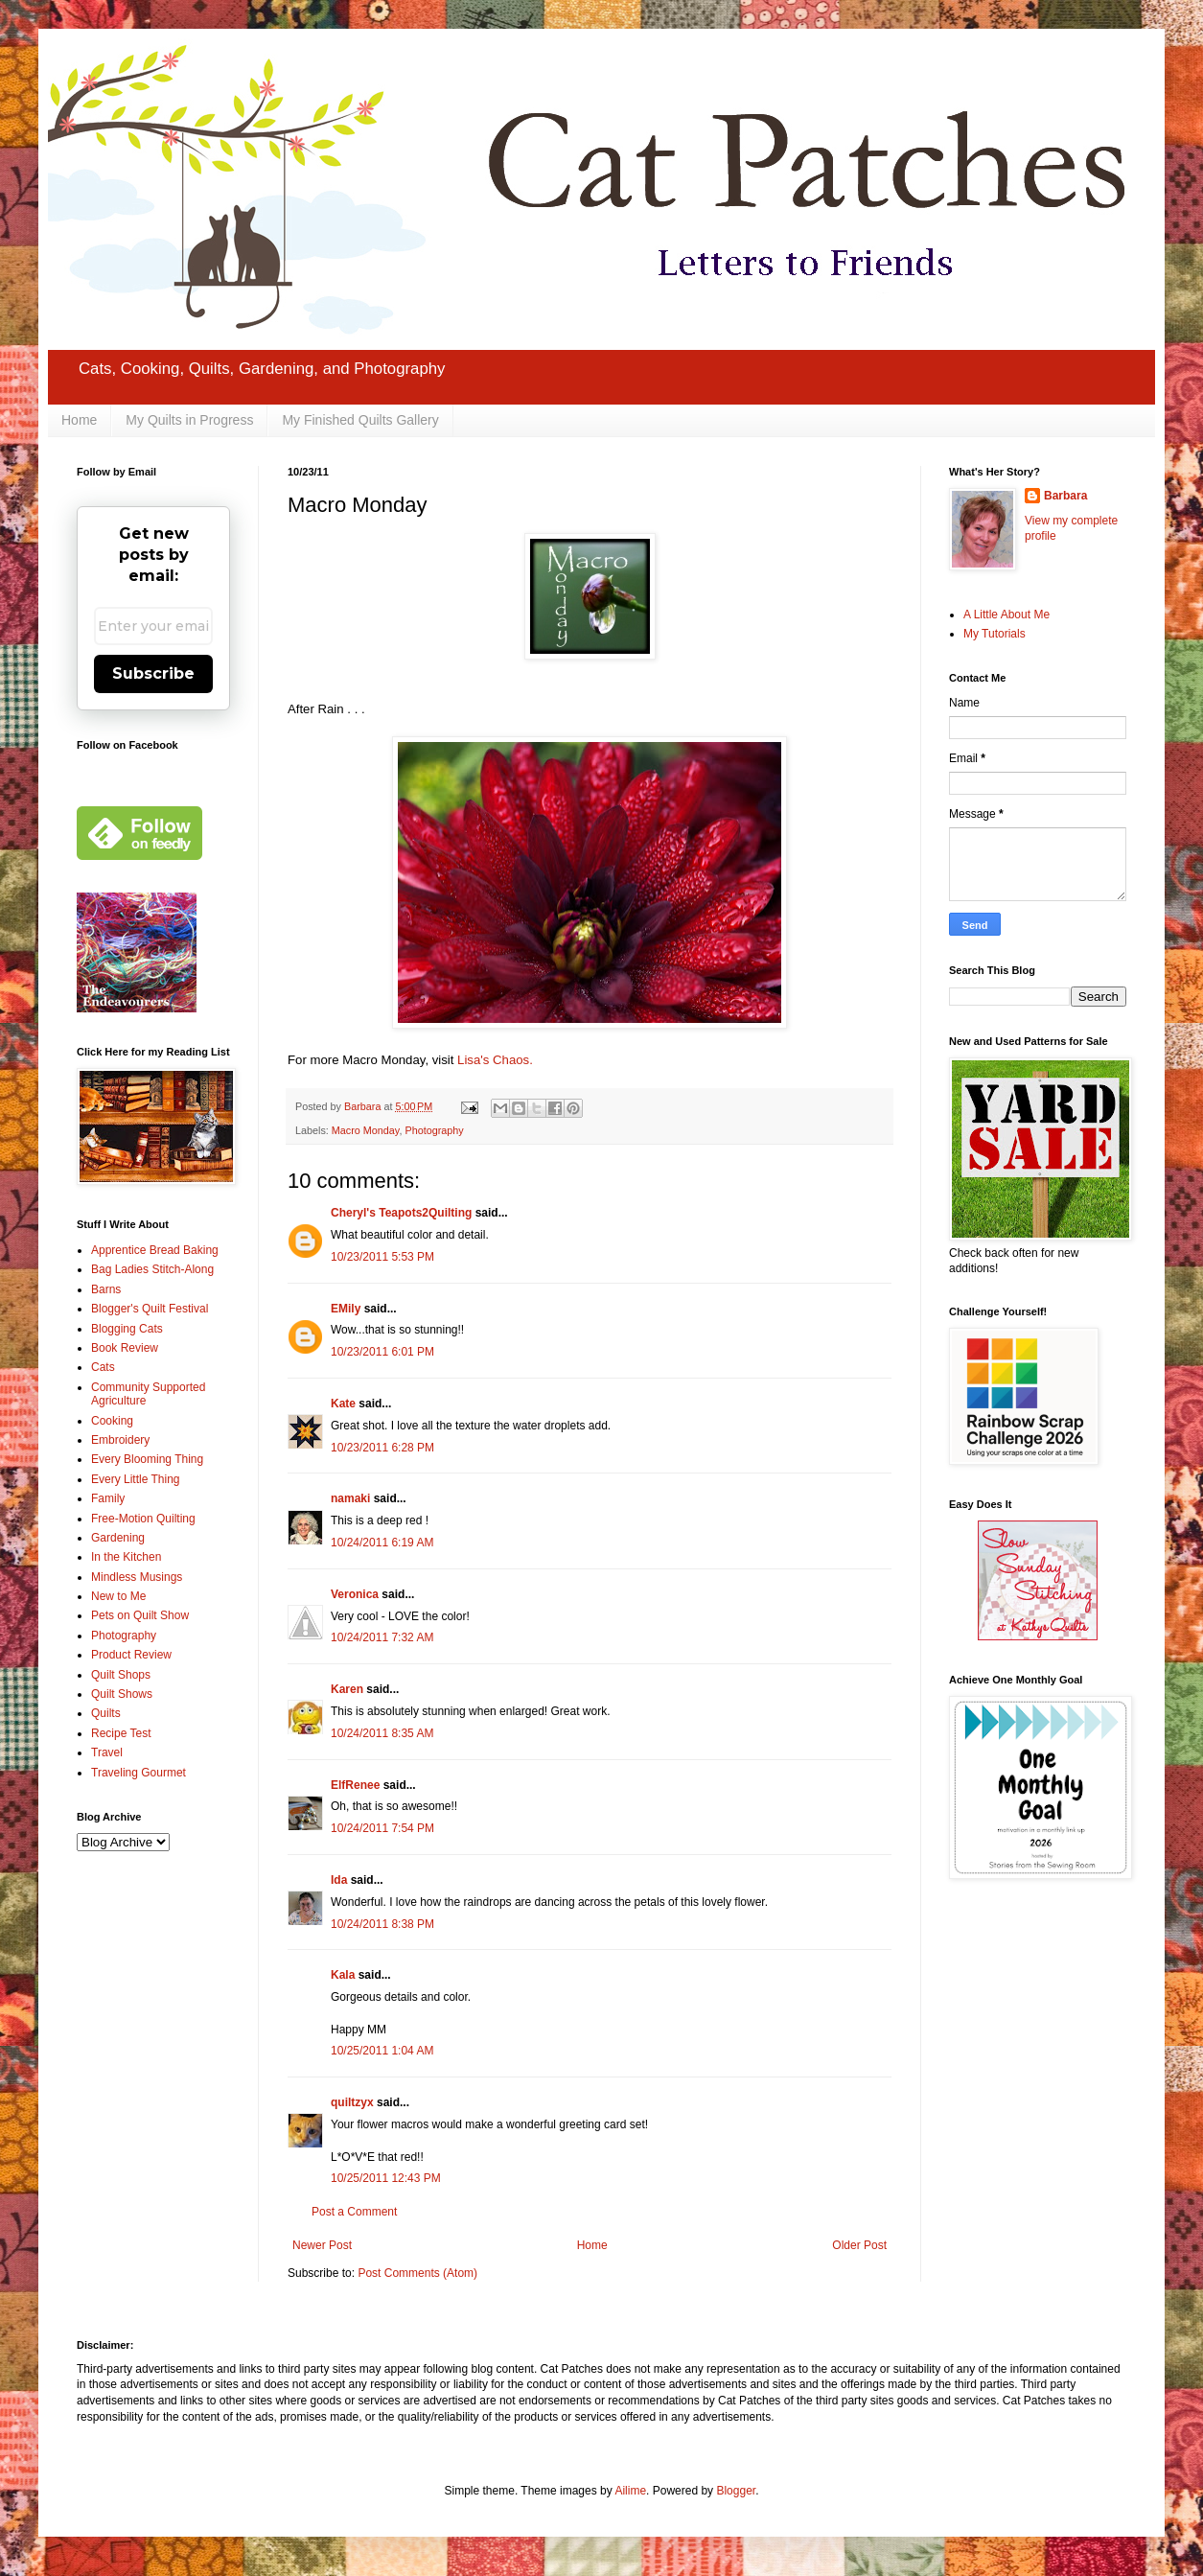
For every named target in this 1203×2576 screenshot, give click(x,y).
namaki (350, 1498)
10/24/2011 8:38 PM (382, 1924)
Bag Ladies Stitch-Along (152, 1269)
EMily (345, 1308)
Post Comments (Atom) (417, 2273)
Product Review (131, 1654)
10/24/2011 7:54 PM (382, 1828)
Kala (343, 1975)
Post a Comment (354, 2211)
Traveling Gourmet (138, 1772)
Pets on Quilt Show (140, 1615)
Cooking (112, 1420)
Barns (106, 1289)
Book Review (124, 1348)
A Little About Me (1006, 614)
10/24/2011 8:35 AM (382, 1733)
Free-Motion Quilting (143, 1518)
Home (79, 420)
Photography (434, 1130)
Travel (107, 1752)
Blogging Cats (127, 1328)
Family (108, 1498)
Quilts (106, 1713)
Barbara (1065, 495)
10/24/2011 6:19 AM (382, 1542)
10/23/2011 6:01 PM (382, 1351)
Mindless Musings (136, 1577)
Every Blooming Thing (147, 1459)
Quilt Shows (121, 1694)
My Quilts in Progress (189, 420)
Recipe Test (120, 1733)
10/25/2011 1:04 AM (382, 2050)
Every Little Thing (135, 1479)
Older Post (859, 2245)
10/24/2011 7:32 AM (382, 1637)
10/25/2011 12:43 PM (386, 2178)
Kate (343, 1403)
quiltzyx (352, 2102)
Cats (103, 1367)
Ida (339, 1880)
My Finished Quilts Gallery (360, 420)
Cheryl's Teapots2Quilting (401, 1212)
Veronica (355, 1594)
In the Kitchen (126, 1557)
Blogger (735, 2490)
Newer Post (322, 2245)
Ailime (630, 2490)
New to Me (118, 1596)
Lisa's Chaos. (495, 1060)
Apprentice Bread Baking (155, 1250)
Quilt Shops (120, 1675)
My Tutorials (994, 633)
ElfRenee (355, 1785)
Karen (347, 1689)
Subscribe (153, 673)
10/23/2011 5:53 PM (382, 1257)
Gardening (118, 1537)
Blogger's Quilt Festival (149, 1308)
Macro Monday (366, 1130)
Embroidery (120, 1440)
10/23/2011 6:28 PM (382, 1447)
